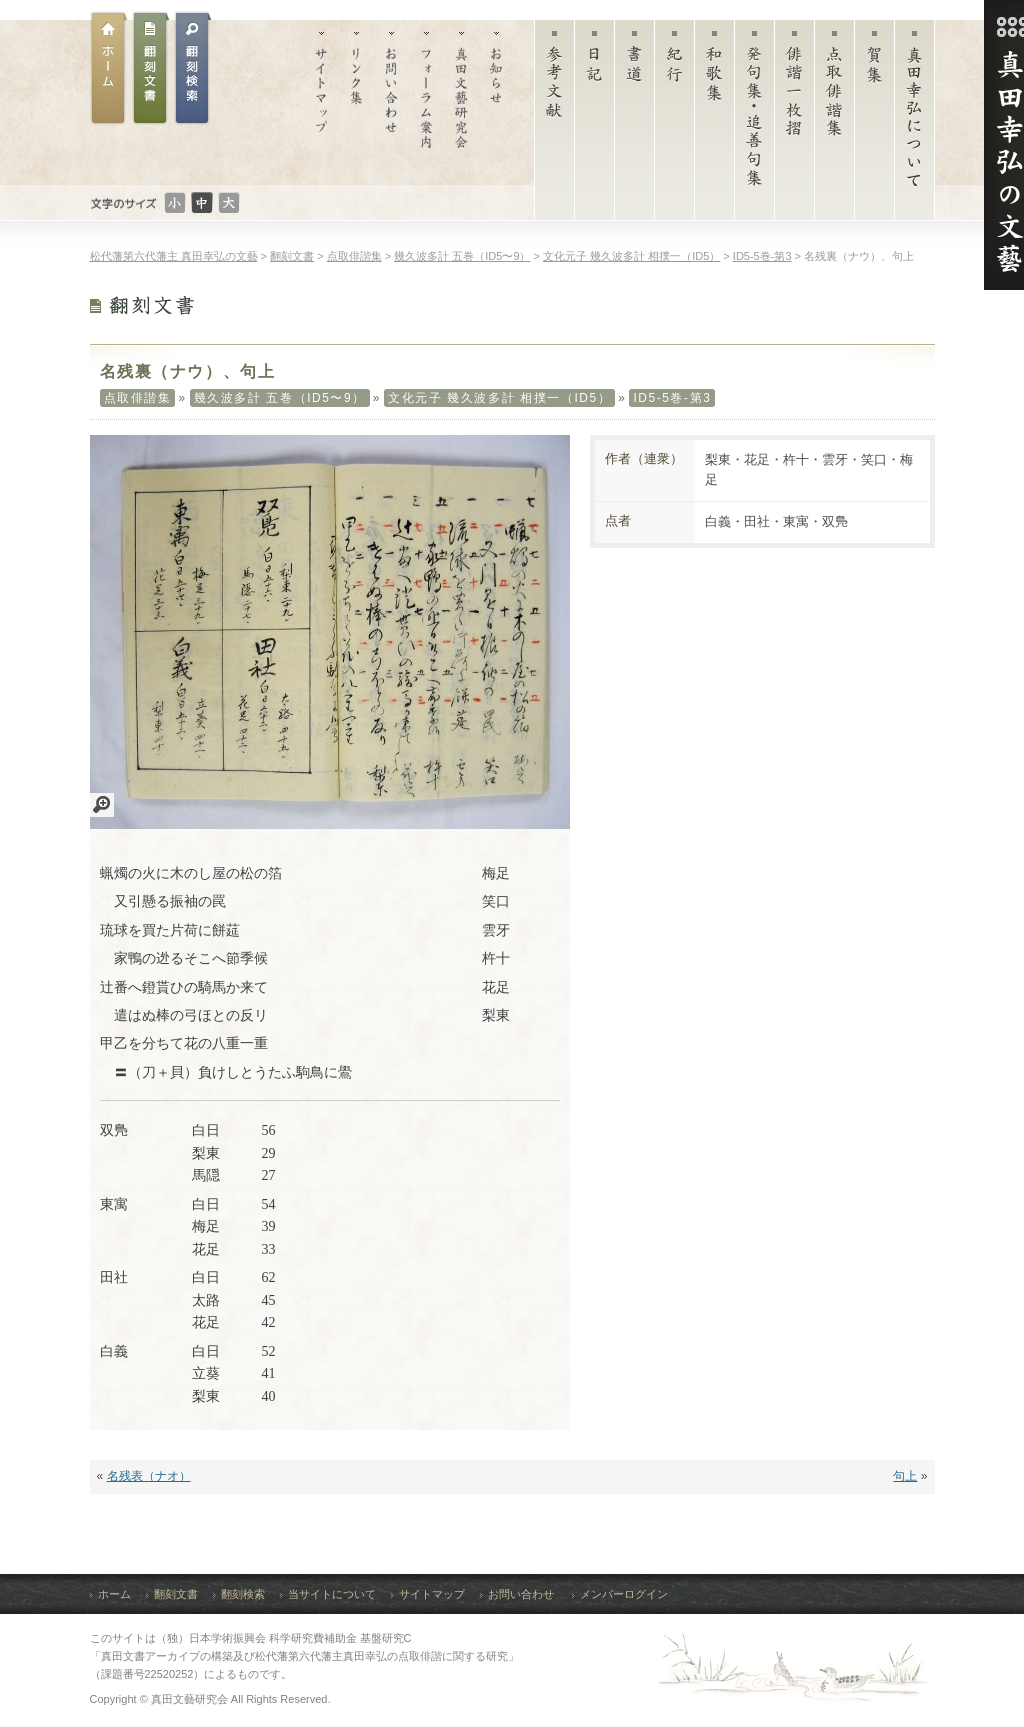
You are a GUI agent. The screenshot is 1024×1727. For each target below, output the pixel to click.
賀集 (874, 125)
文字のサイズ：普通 (202, 203)
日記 (594, 125)
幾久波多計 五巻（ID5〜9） (280, 398)
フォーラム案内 (426, 102)
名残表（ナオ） (149, 1476)
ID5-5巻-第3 (672, 398)
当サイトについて (332, 1594)
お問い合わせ (391, 102)
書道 (634, 125)
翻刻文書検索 (193, 68)
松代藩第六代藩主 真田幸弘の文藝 (174, 256)
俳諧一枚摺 (794, 125)
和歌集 (714, 125)
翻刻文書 (151, 68)
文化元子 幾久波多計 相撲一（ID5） (499, 398)
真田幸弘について (914, 125)
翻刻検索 (243, 1594)
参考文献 (554, 125)
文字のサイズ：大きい (229, 203)
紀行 (674, 125)
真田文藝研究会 (461, 102)
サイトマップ (321, 102)
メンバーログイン (624, 1594)
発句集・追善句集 (754, 125)
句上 (905, 1476)
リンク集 (356, 102)
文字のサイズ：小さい (175, 203)
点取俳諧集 (834, 125)
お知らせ (496, 102)
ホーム (109, 68)
